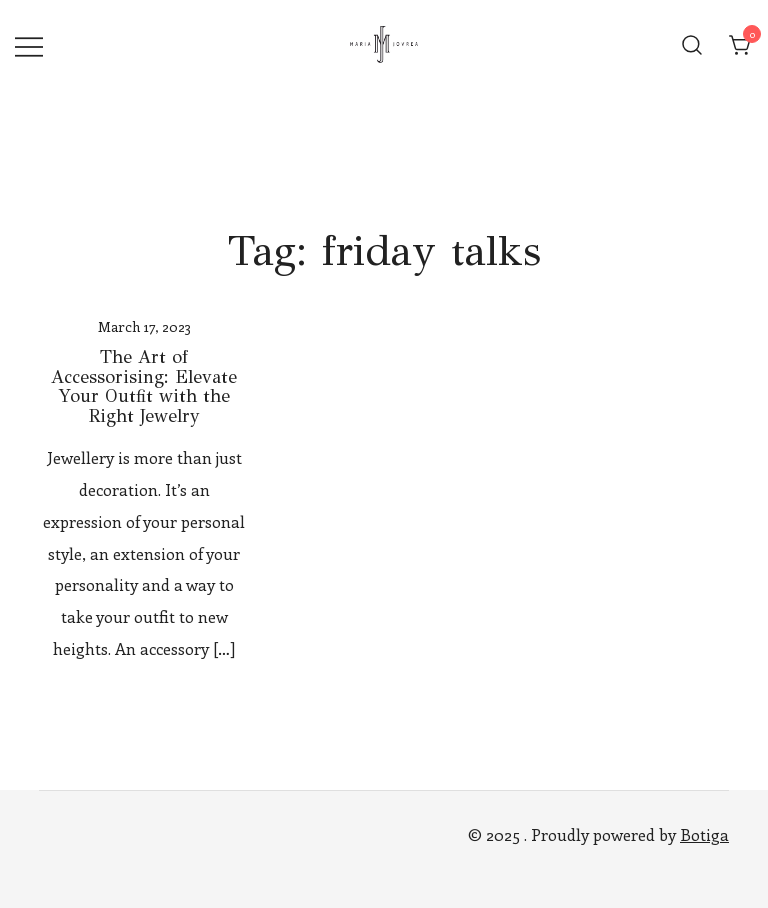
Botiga (704, 834)
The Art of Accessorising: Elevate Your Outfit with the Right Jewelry (144, 386)
